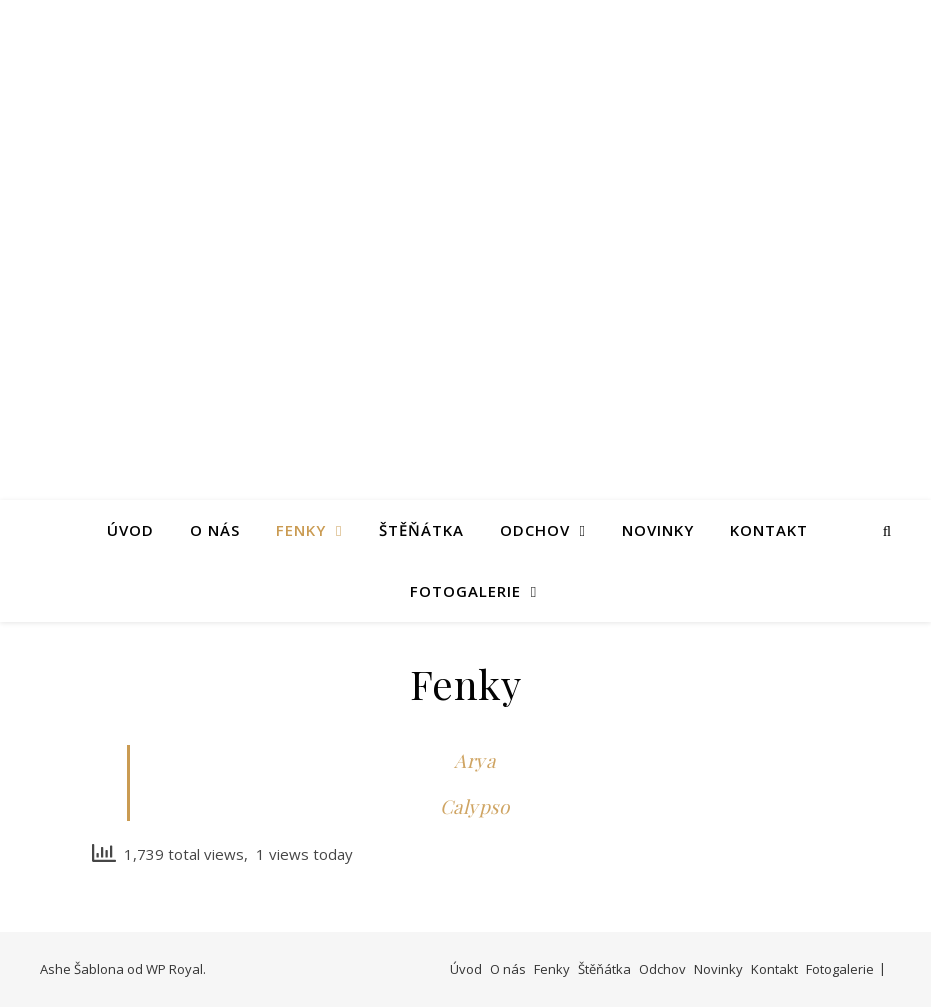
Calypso (475, 806)
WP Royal (174, 969)
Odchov (535, 530)
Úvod (130, 530)
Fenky (301, 530)
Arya (474, 760)
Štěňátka (421, 530)
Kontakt (769, 530)
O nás (215, 530)
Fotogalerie (465, 591)
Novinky (658, 530)
